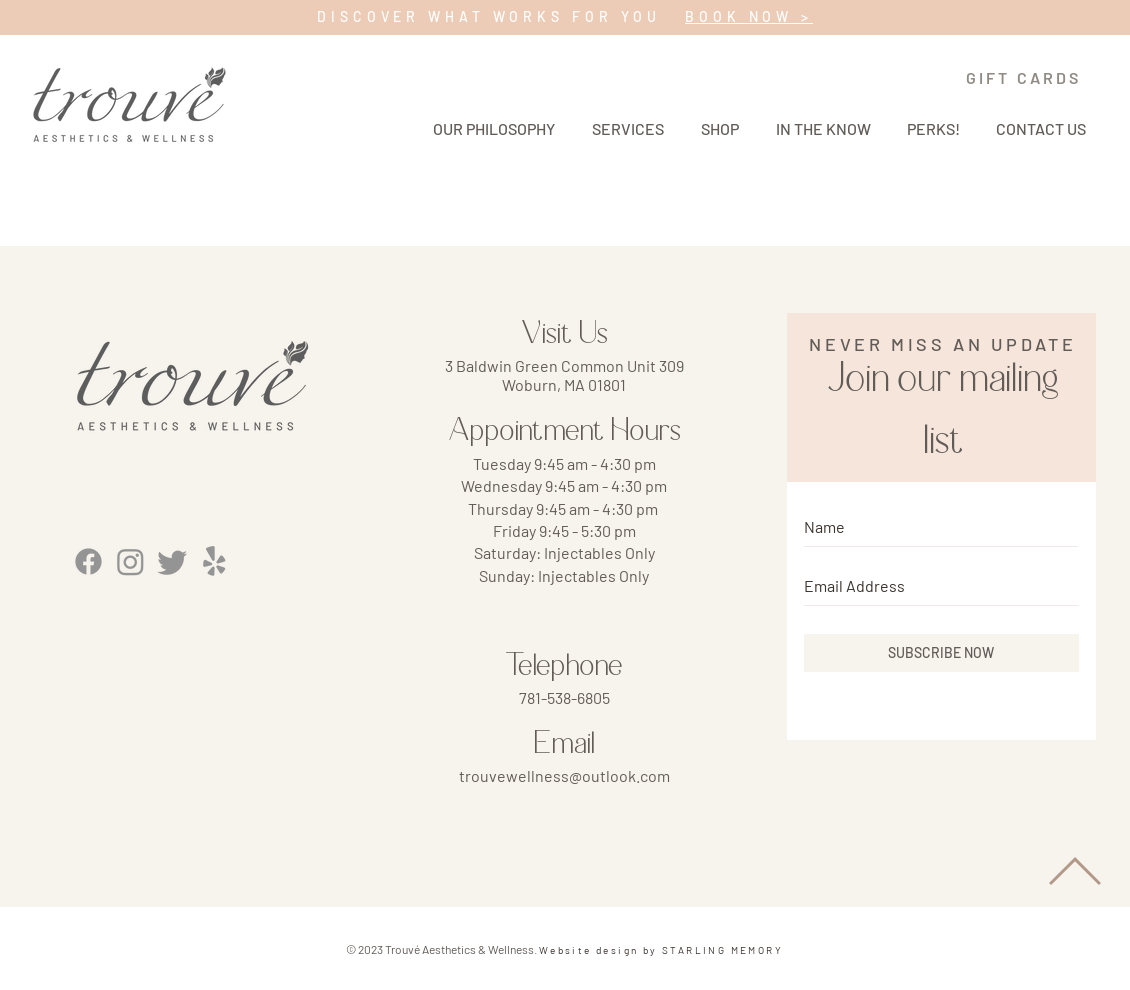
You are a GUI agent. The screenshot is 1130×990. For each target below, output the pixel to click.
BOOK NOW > (749, 16)
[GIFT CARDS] (1023, 77)
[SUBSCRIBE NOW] (941, 653)
